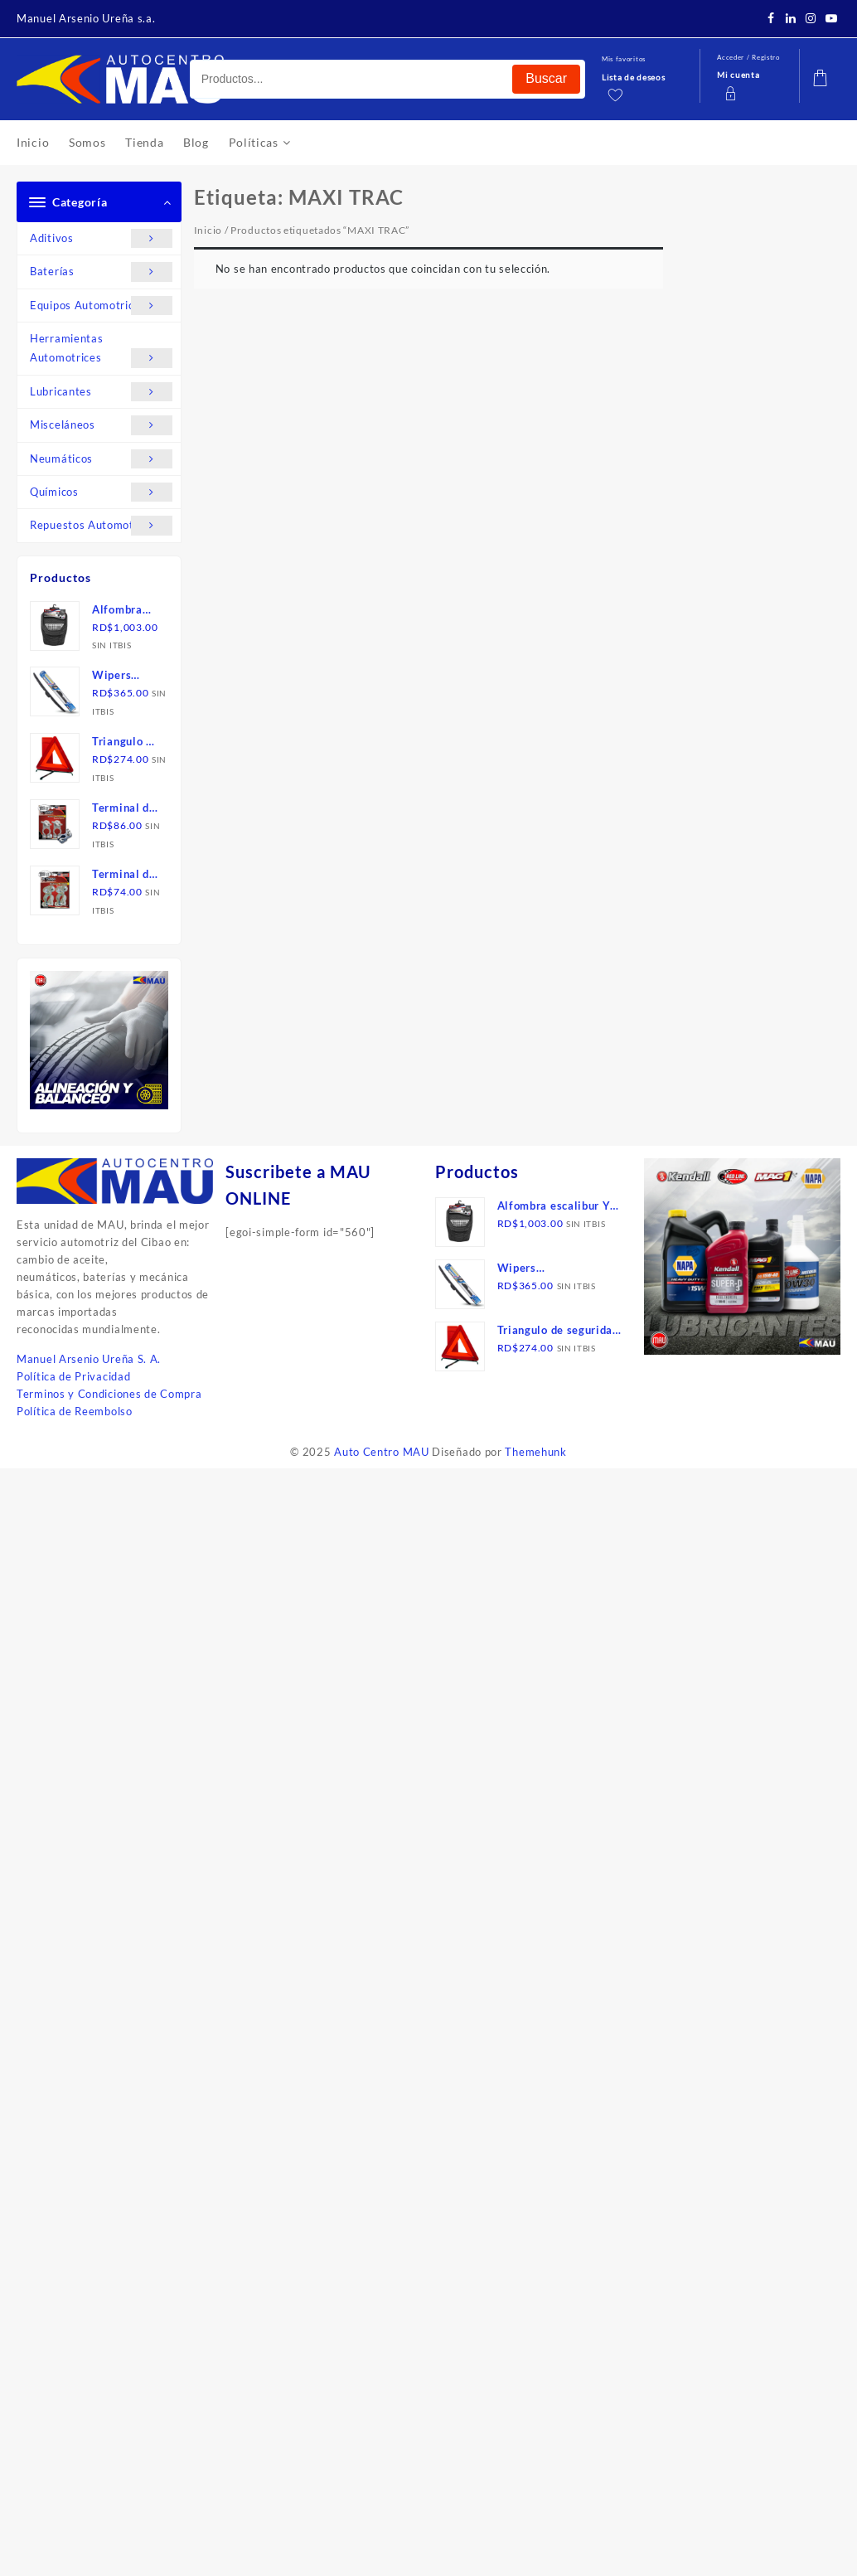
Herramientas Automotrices (101, 350)
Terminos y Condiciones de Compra (109, 1393)
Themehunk (535, 1451)
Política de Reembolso (75, 1411)
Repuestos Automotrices (101, 525)
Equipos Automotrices (101, 305)
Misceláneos (101, 424)
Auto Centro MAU (381, 1451)
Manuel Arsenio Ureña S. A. (89, 1359)
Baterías (101, 271)
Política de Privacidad (73, 1376)
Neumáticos (101, 458)
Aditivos (101, 238)
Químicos (101, 492)
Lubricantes (101, 391)
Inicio (208, 230)
